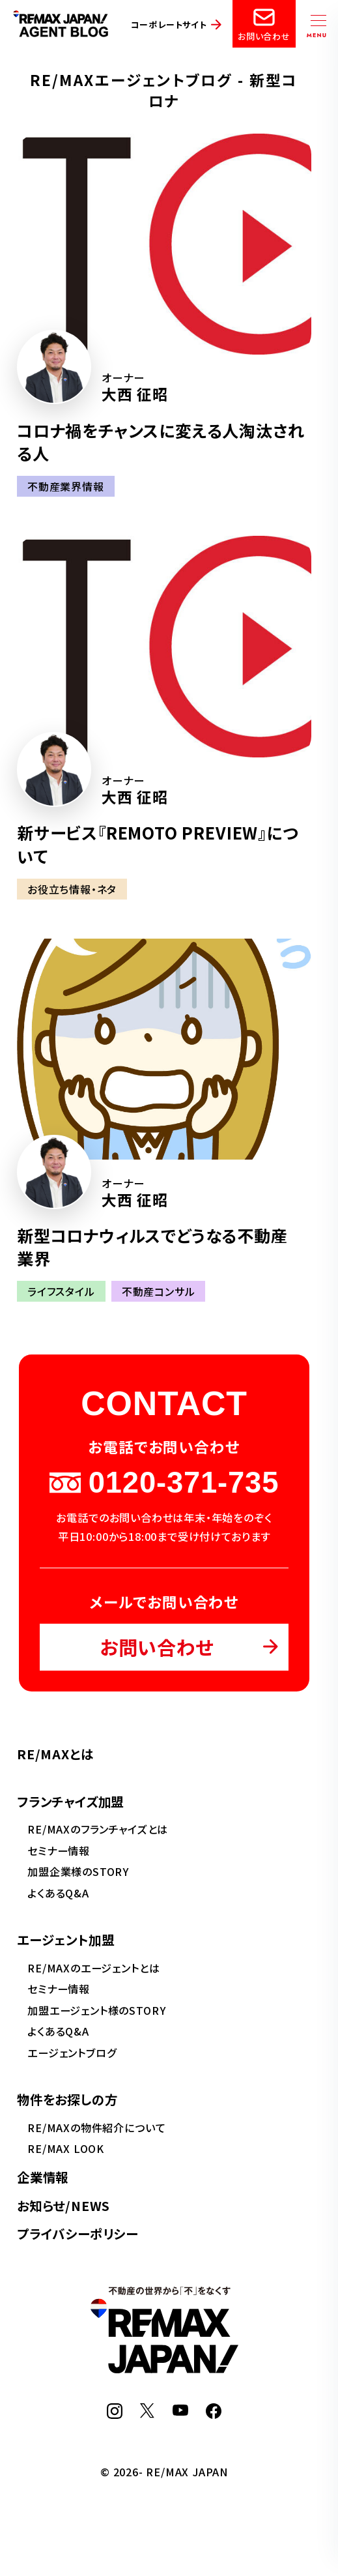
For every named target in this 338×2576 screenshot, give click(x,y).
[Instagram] (114, 2414)
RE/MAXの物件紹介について (96, 2127)
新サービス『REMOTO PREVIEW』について (158, 844)
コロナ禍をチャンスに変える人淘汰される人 (161, 441)
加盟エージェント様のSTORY (96, 2010)
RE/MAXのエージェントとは (93, 1968)
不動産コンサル (158, 1291)
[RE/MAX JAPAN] (164, 2369)
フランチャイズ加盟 (70, 1801)
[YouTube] (180, 2411)
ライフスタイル (61, 1291)
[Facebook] (213, 2414)
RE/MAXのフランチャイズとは (97, 1829)
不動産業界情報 (65, 486)
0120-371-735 (164, 1482)
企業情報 (42, 2176)
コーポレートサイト (169, 24)
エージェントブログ (71, 2052)
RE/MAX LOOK (65, 2148)
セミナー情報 (58, 1850)
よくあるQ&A (58, 1893)
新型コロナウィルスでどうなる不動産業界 (152, 1246)
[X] (147, 2414)
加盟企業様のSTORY (78, 1871)
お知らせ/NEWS (63, 2205)
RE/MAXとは (55, 1753)
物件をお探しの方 (67, 2099)
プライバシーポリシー (77, 2233)
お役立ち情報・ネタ (72, 889)
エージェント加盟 (66, 1939)
